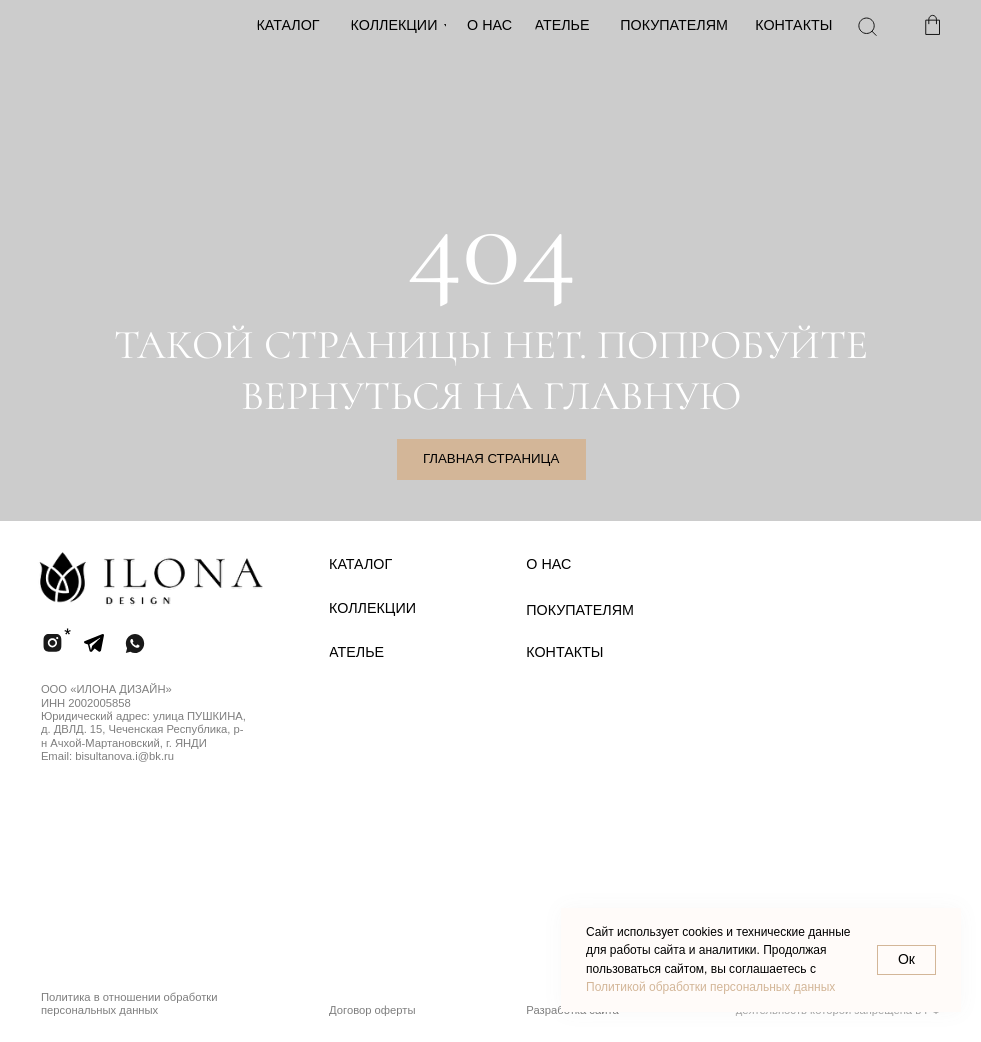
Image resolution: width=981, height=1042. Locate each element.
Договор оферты (372, 1010)
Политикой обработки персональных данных (710, 987)
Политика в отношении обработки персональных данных (129, 1003)
